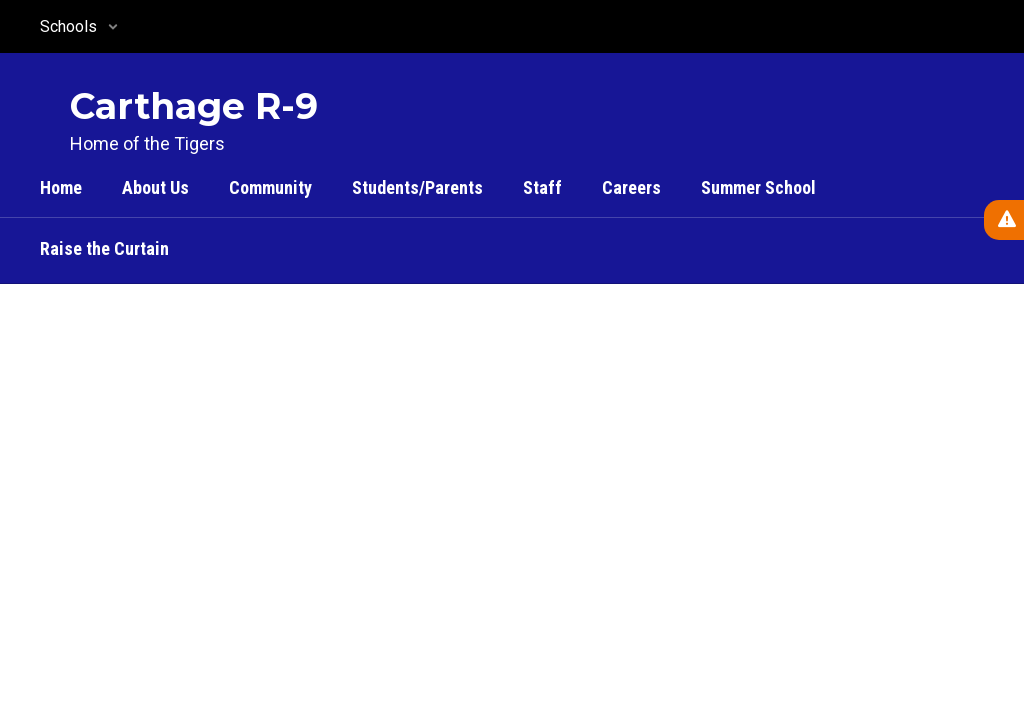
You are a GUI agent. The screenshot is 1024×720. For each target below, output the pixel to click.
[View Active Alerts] (1004, 220)
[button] (79, 26)
